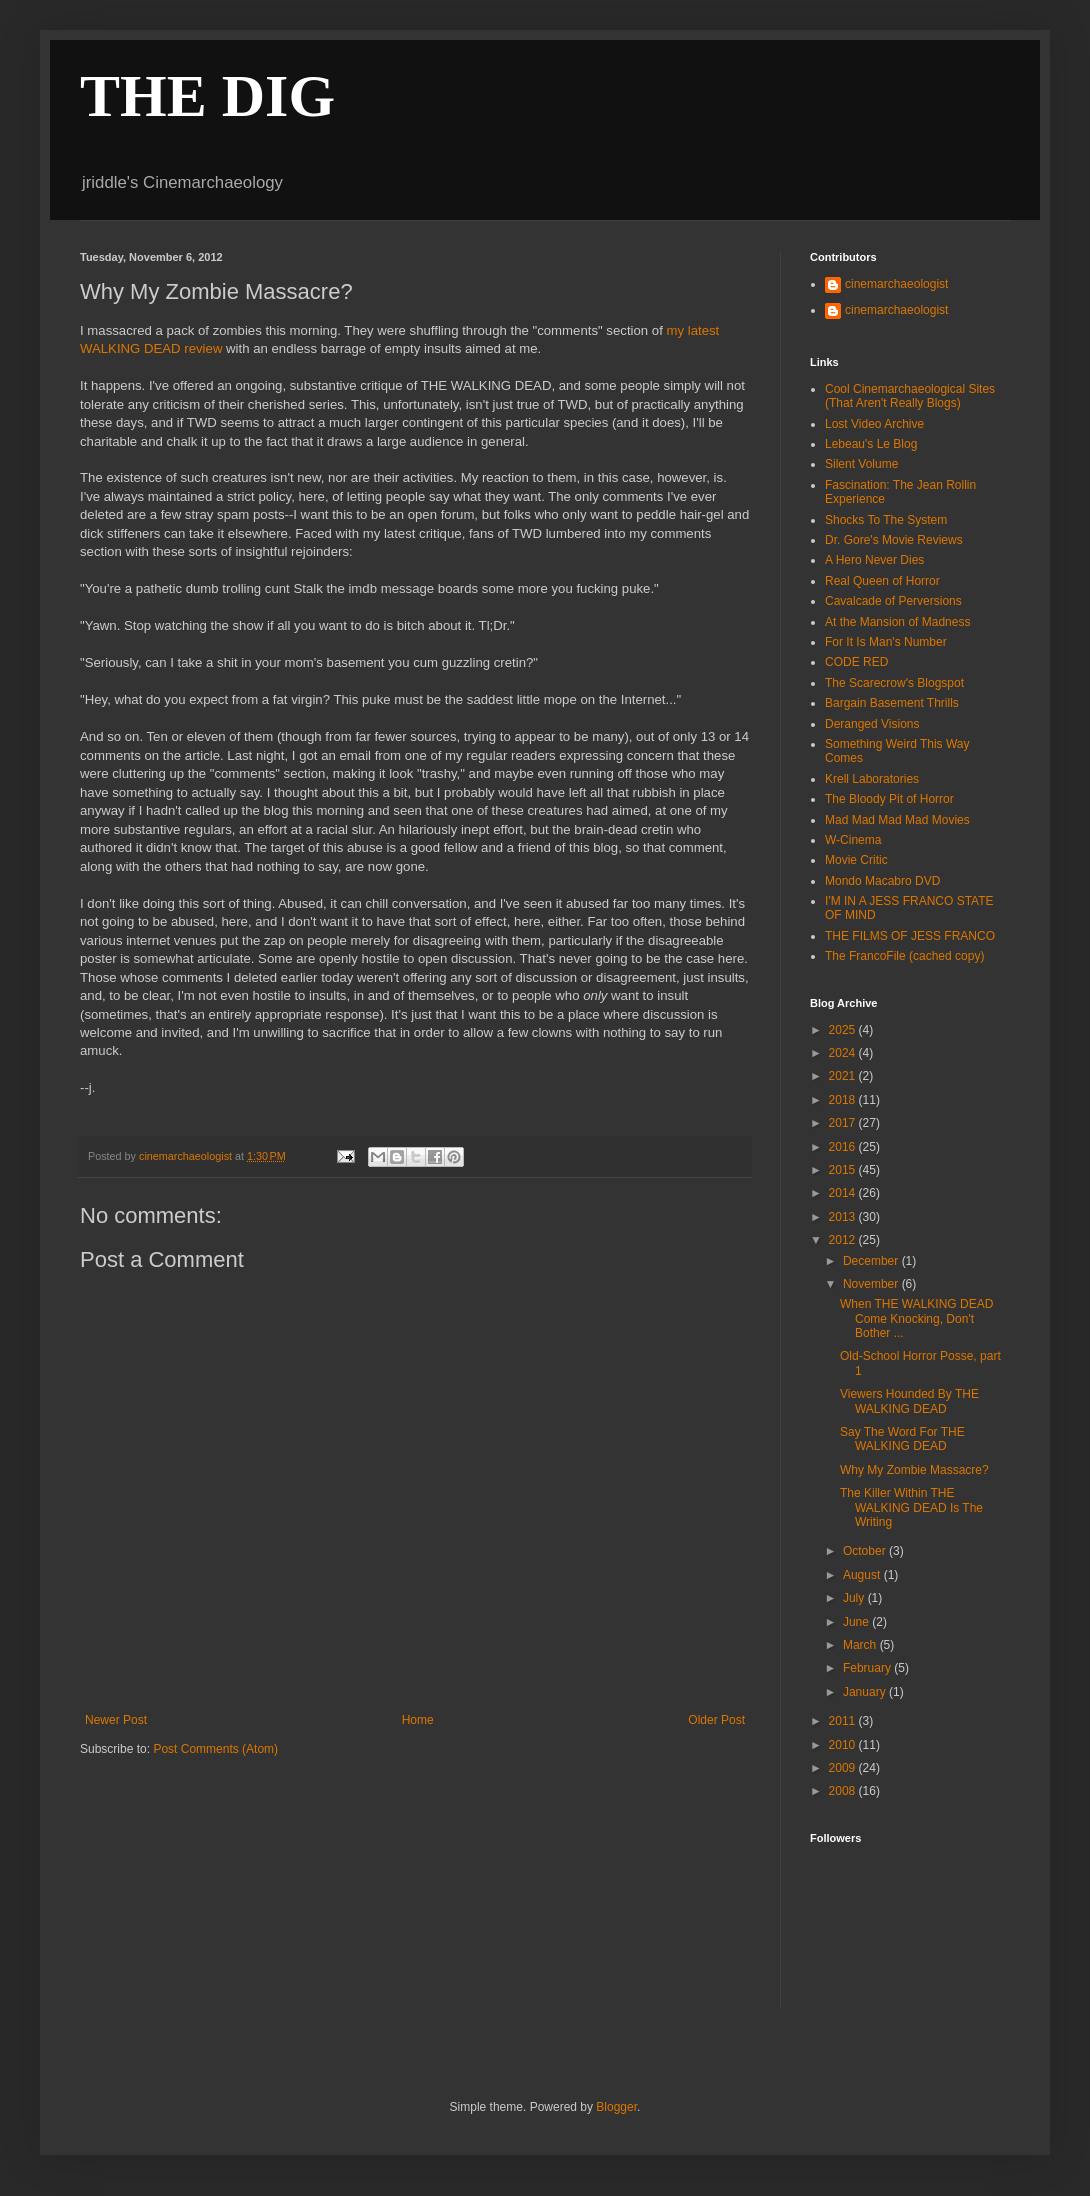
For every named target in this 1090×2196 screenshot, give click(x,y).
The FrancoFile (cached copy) (904, 956)
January (866, 1692)
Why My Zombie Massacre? (914, 1470)
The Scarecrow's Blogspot (894, 683)
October (866, 1551)
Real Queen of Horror (882, 581)
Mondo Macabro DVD (882, 881)
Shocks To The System (886, 520)
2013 (844, 1217)
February (868, 1668)
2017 (844, 1123)
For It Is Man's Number (886, 642)
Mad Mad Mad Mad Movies (897, 820)
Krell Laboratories (872, 779)
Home (418, 1720)
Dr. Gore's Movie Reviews (894, 540)
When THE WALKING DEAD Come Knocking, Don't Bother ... (916, 1318)
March (861, 1645)
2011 (844, 1721)
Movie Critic (856, 860)
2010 (844, 1745)
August (863, 1575)
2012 (844, 1240)
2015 (844, 1170)
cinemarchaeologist (896, 284)
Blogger (616, 2107)
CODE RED (856, 662)
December (872, 1261)
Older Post (716, 1720)
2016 (844, 1147)
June (857, 1622)
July (855, 1598)
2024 (844, 1053)
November (872, 1284)
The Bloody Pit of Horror (889, 799)
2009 (844, 1768)
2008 (844, 1791)
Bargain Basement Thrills (892, 703)
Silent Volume (861, 464)
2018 (844, 1100)
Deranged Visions (872, 724)
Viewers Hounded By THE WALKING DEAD (909, 1401)
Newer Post (116, 1720)
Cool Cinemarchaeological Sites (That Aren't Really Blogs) (910, 396)
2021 (844, 1076)
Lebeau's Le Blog (871, 444)
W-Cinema (853, 840)
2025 (844, 1030)
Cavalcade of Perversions (893, 601)
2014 (844, 1193)
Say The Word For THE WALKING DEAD (902, 1439)
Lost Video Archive (874, 424)
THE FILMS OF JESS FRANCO (910, 936)
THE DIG (207, 96)
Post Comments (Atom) (215, 1749)
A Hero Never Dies (874, 560)
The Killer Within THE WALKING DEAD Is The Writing (911, 1507)
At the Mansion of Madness (897, 622)
